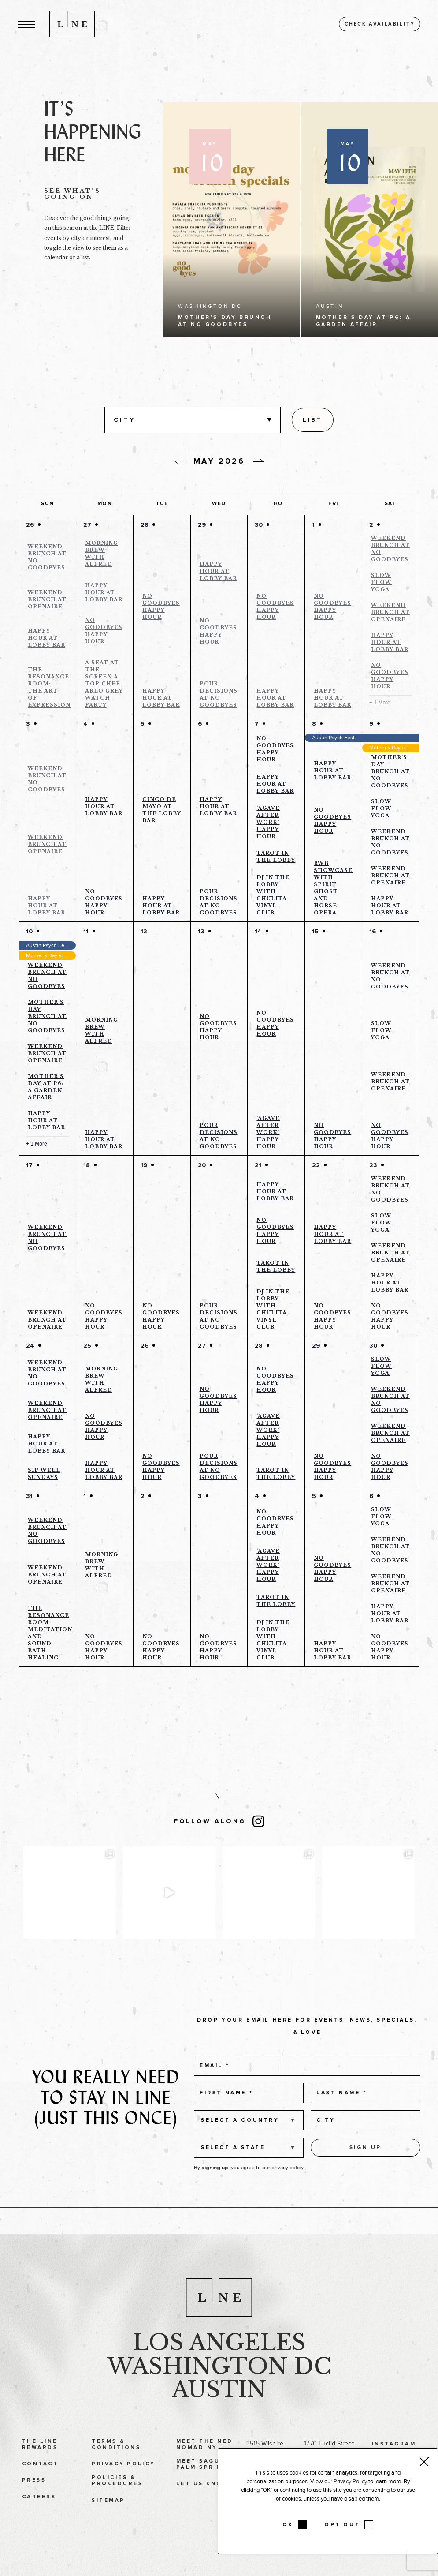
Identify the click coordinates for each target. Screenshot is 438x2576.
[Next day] (258, 460)
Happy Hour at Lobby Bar (46, 638)
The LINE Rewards (40, 2461)
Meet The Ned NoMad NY (204, 2461)
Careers (39, 2514)
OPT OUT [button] (342, 2524)
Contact (40, 2481)
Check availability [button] (380, 24)
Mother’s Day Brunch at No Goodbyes (390, 771)
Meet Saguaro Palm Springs (206, 2482)
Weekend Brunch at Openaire (47, 599)
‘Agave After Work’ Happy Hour (268, 822)
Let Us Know (202, 2501)
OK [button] (287, 2524)
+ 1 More (379, 703)
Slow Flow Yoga (381, 582)
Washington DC (219, 2383)
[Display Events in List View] (312, 419)
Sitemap (108, 2518)
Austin (219, 2407)
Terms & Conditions (116, 2461)
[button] (26, 24)
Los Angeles (219, 2360)
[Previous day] (179, 462)
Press (34, 2498)
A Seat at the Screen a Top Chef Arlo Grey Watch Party (104, 683)
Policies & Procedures (117, 2498)
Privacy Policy (123, 2481)
